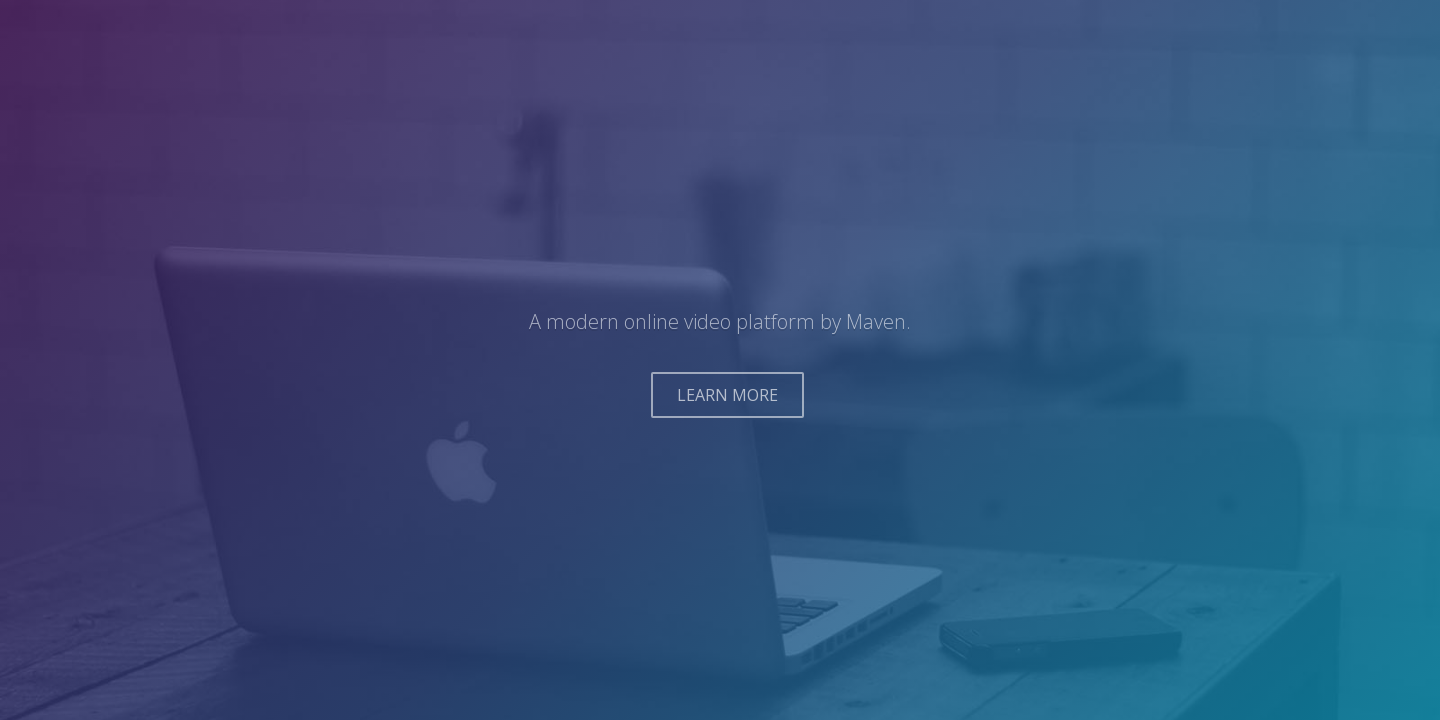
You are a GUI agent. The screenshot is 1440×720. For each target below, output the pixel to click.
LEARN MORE (727, 395)
